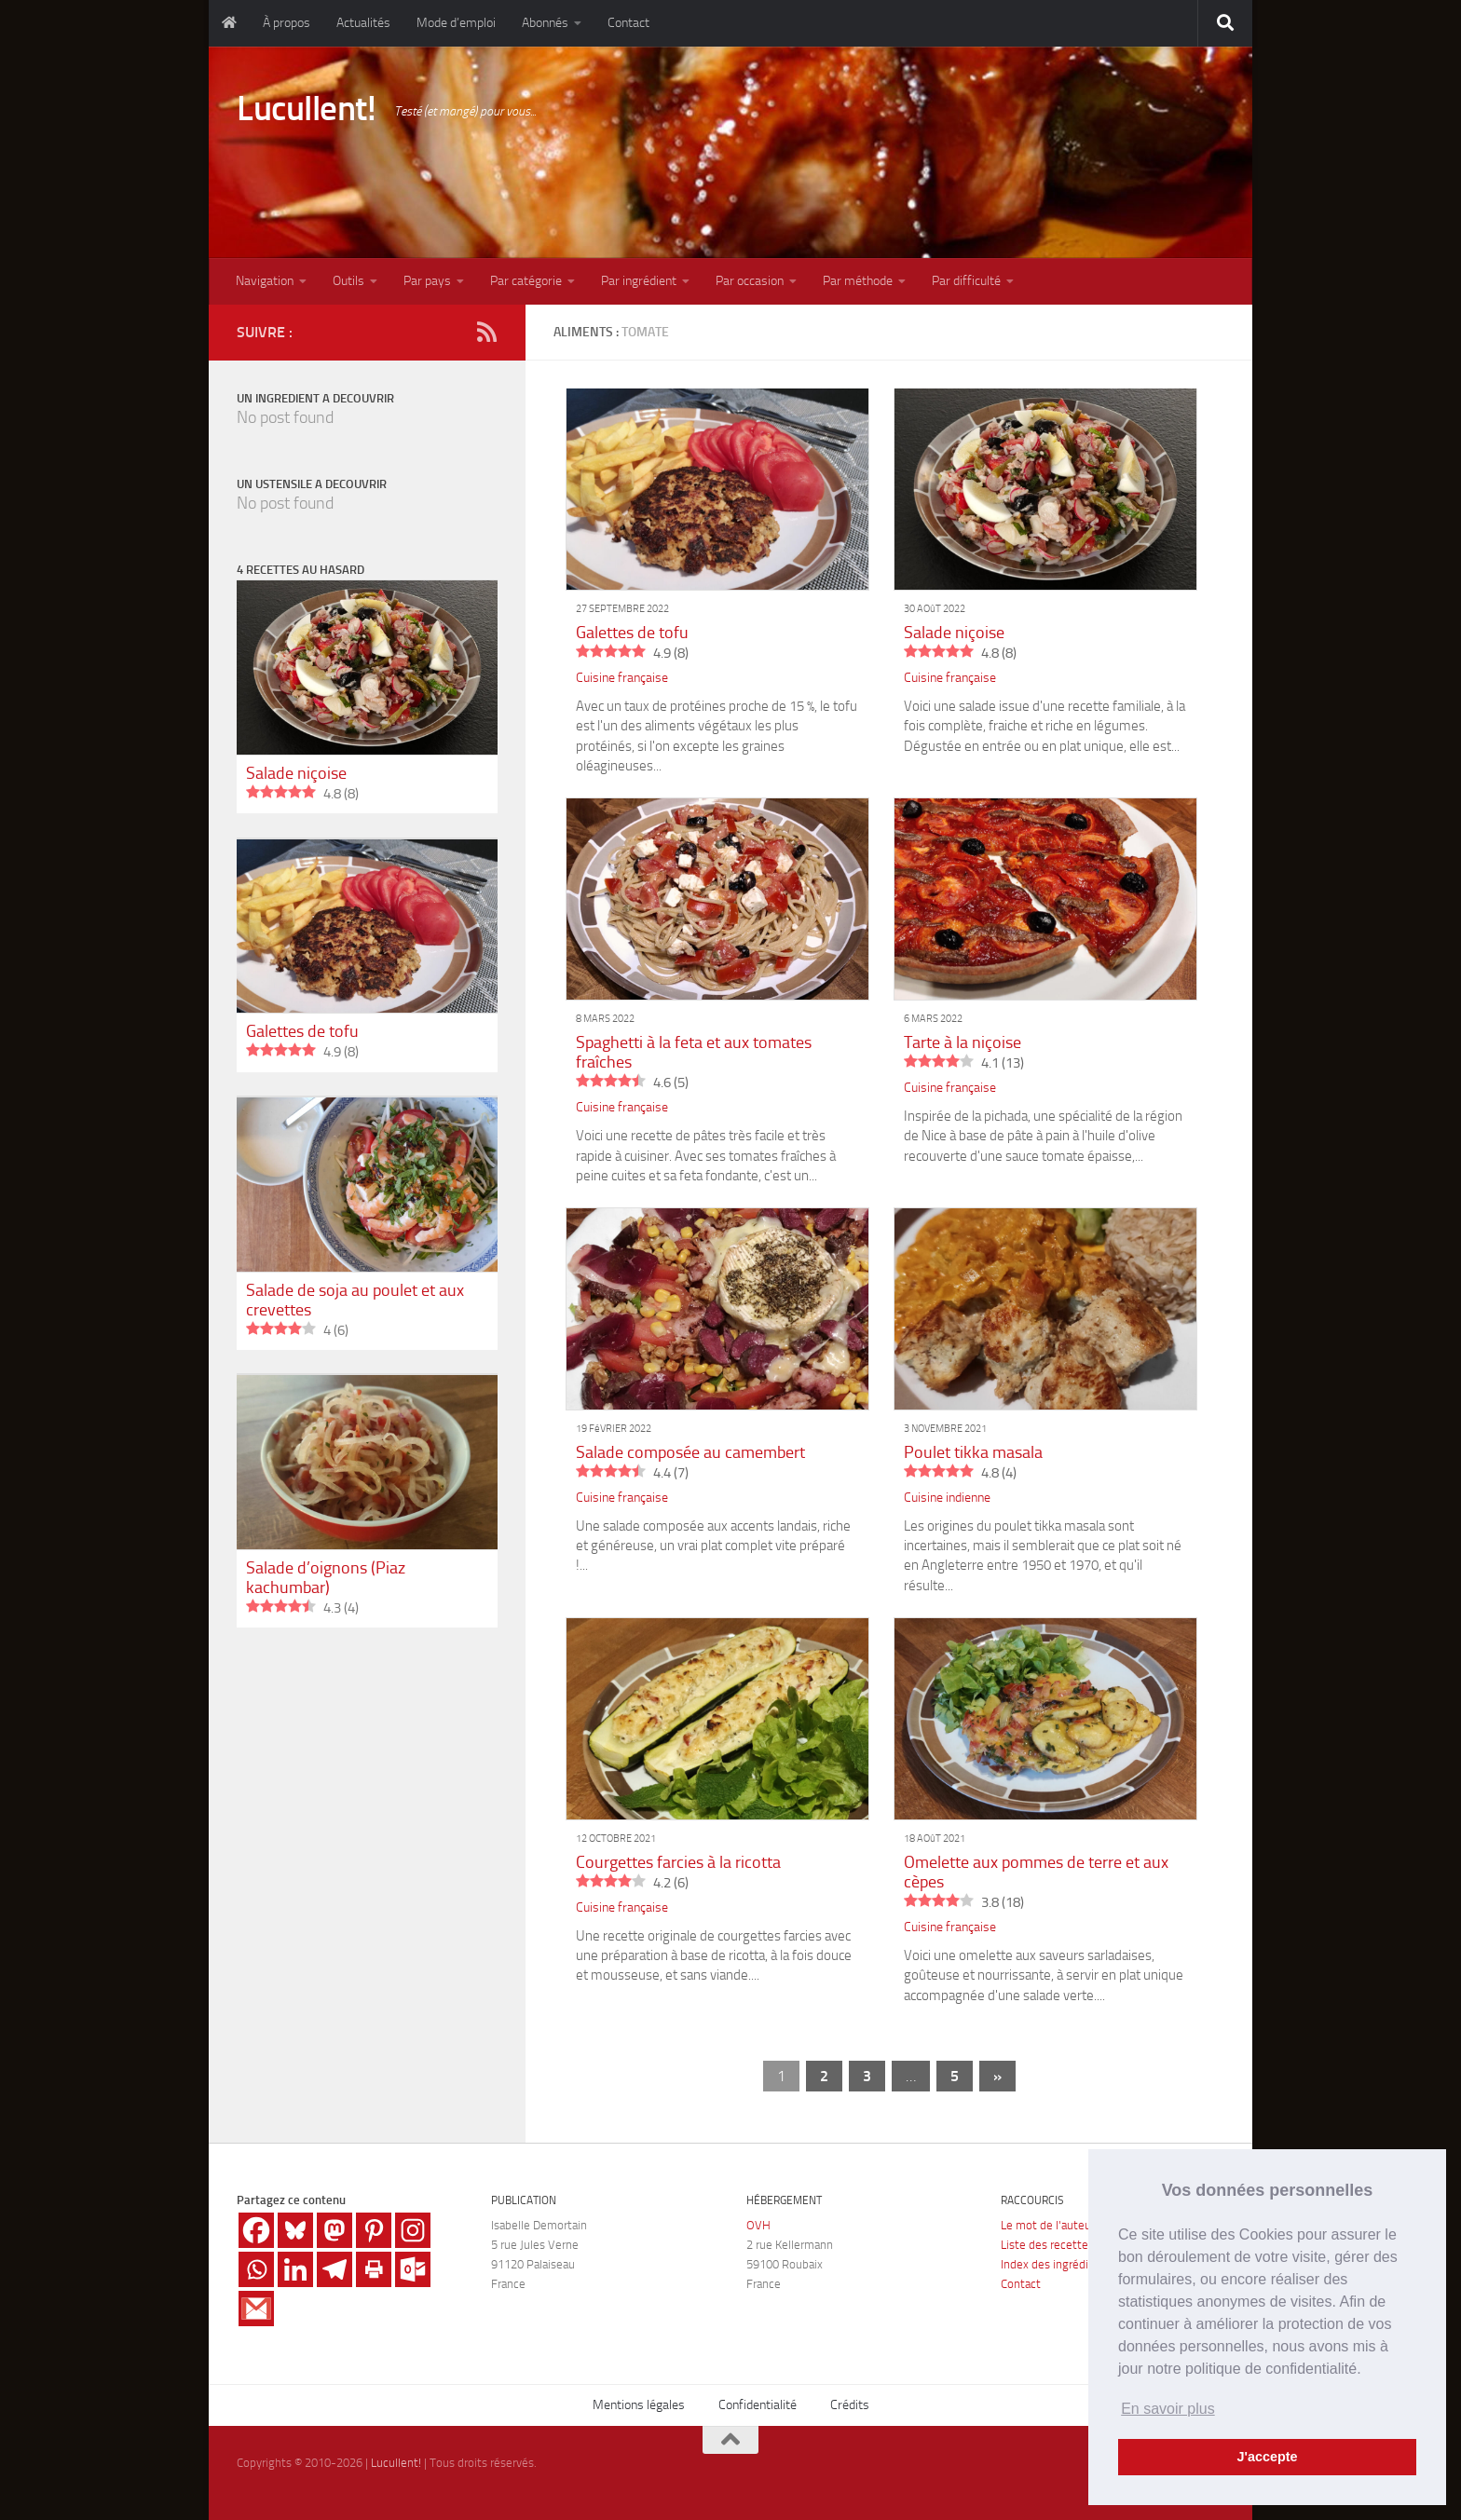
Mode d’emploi (456, 23)
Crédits (849, 2405)
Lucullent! (306, 108)
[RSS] (486, 331)
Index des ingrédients (1056, 2264)
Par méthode (858, 281)
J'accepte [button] (1266, 2456)
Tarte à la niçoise (962, 1042)
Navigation (265, 281)
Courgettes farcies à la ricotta (678, 1862)
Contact (628, 23)
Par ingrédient (638, 281)
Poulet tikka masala (973, 1452)
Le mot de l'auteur (1048, 2225)
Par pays (427, 281)
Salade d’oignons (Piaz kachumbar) (325, 1578)
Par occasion (750, 281)
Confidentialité (757, 2405)
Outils (348, 281)
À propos (286, 23)
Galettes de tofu (632, 632)
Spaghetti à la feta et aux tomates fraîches (694, 1052)
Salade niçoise (954, 632)
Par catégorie (526, 281)
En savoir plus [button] (1168, 2409)
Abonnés (545, 23)
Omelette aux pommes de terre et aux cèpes (1036, 1872)
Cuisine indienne (947, 1497)
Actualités (363, 23)
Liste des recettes (1047, 2245)
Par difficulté (966, 281)
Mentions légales (639, 2405)
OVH (758, 2225)
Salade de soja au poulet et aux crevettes (355, 1300)
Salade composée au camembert (690, 1452)
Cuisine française (622, 678)
